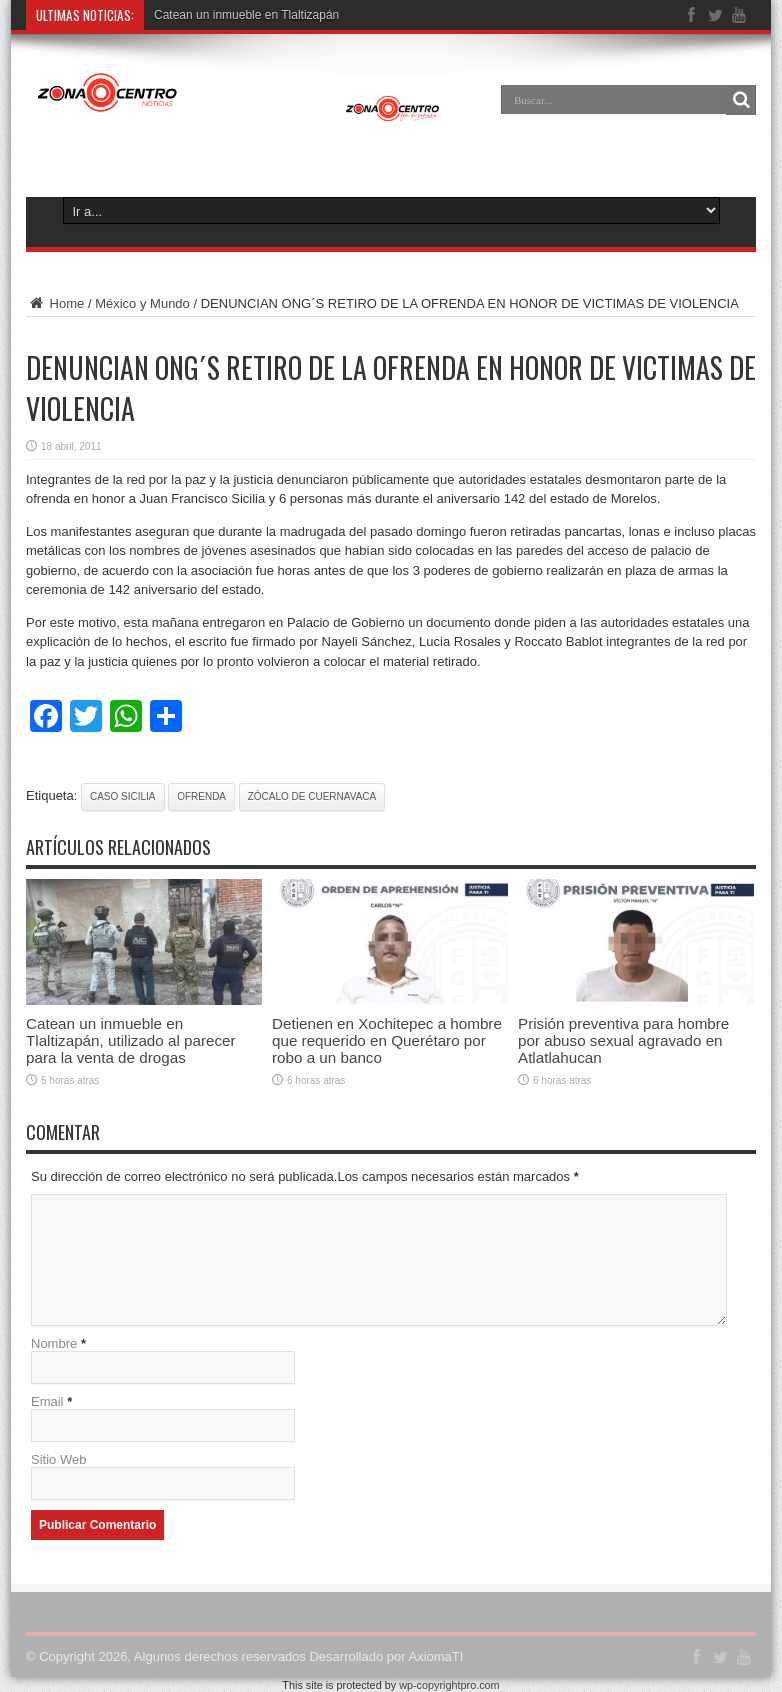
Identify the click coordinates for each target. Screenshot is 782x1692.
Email (47, 1401)
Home (55, 303)
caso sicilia (123, 796)
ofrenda (201, 796)
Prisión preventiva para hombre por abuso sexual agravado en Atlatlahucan (623, 1040)
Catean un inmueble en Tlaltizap (240, 15)
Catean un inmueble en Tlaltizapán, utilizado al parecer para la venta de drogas (131, 1040)
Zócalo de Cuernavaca (312, 796)
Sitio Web (58, 1459)
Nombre (54, 1343)
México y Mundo (142, 303)
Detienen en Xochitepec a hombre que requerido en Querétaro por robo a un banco (387, 1040)
